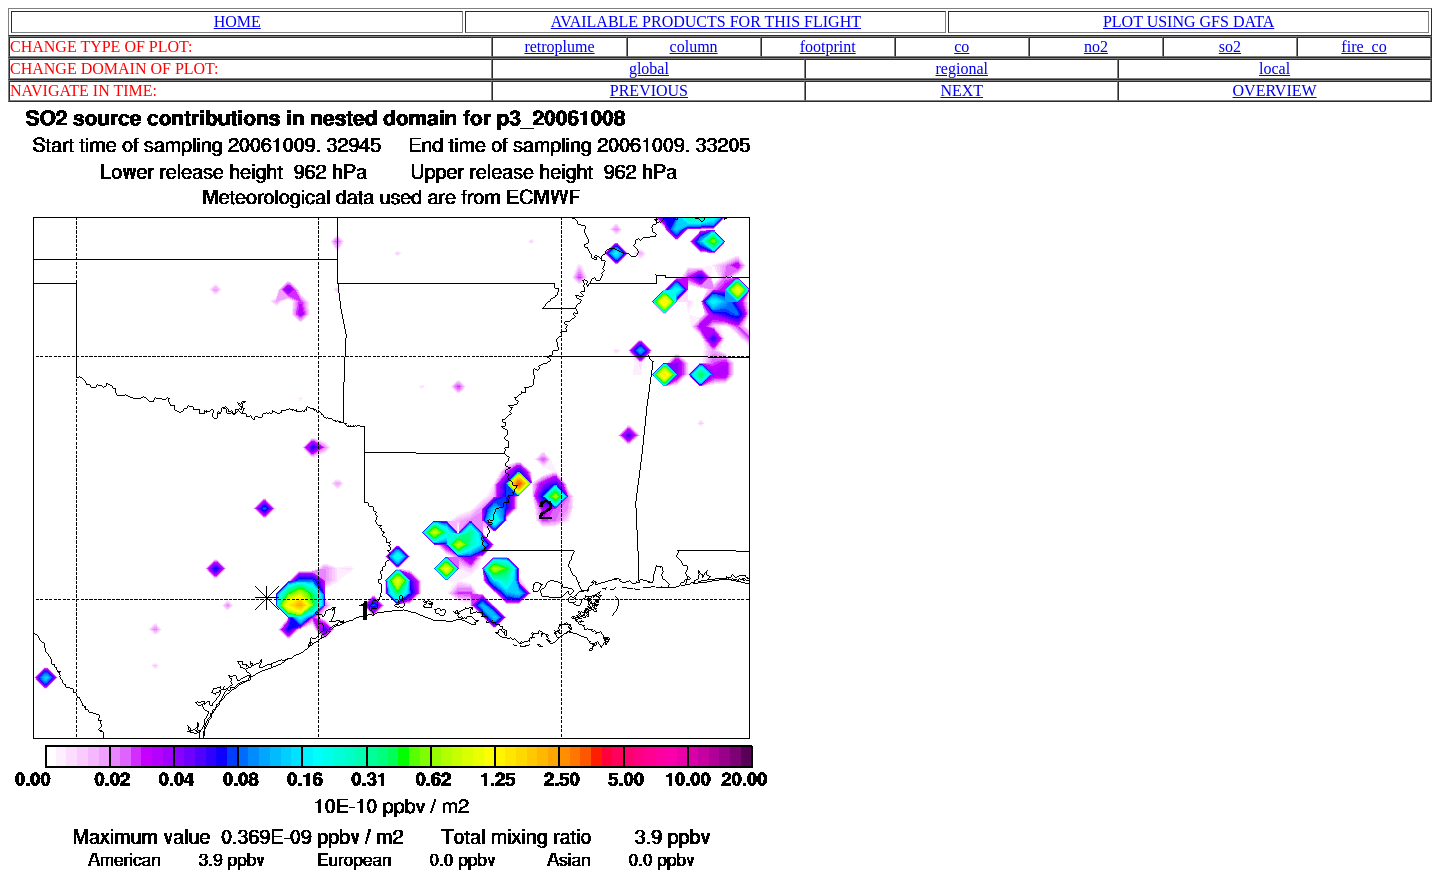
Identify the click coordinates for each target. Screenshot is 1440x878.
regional (962, 68)
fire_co (1363, 46)
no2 (1096, 46)
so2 (1230, 46)
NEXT (961, 90)
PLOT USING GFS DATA (1188, 21)
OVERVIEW (1275, 90)
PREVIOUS (649, 90)
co (961, 46)
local (1274, 68)
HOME (237, 21)
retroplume (559, 46)
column (694, 46)
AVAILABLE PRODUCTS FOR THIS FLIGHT (706, 21)
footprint (828, 46)
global (649, 68)
